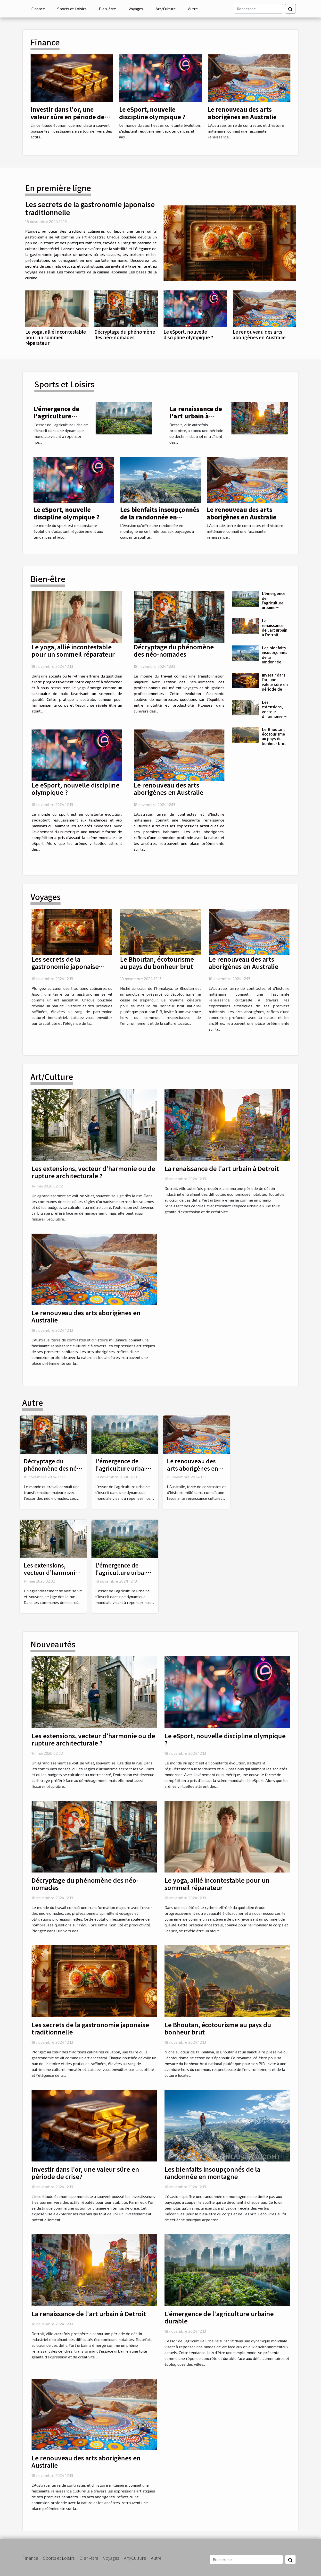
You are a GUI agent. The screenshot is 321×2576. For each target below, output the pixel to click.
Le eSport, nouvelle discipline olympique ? (152, 113)
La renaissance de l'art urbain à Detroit (195, 416)
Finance (38, 8)
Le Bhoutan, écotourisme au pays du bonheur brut (274, 736)
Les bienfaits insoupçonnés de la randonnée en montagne (159, 516)
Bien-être (107, 8)
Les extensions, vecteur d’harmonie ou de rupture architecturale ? (275, 716)
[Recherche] (258, 9)
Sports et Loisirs (72, 8)
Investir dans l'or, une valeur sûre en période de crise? (67, 116)
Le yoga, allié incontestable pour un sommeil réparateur (55, 337)
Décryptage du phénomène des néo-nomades (124, 334)
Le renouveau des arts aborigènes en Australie (242, 113)
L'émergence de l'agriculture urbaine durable (57, 416)
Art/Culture (166, 8)
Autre (193, 8)
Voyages (136, 8)
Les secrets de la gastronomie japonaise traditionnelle (90, 208)
